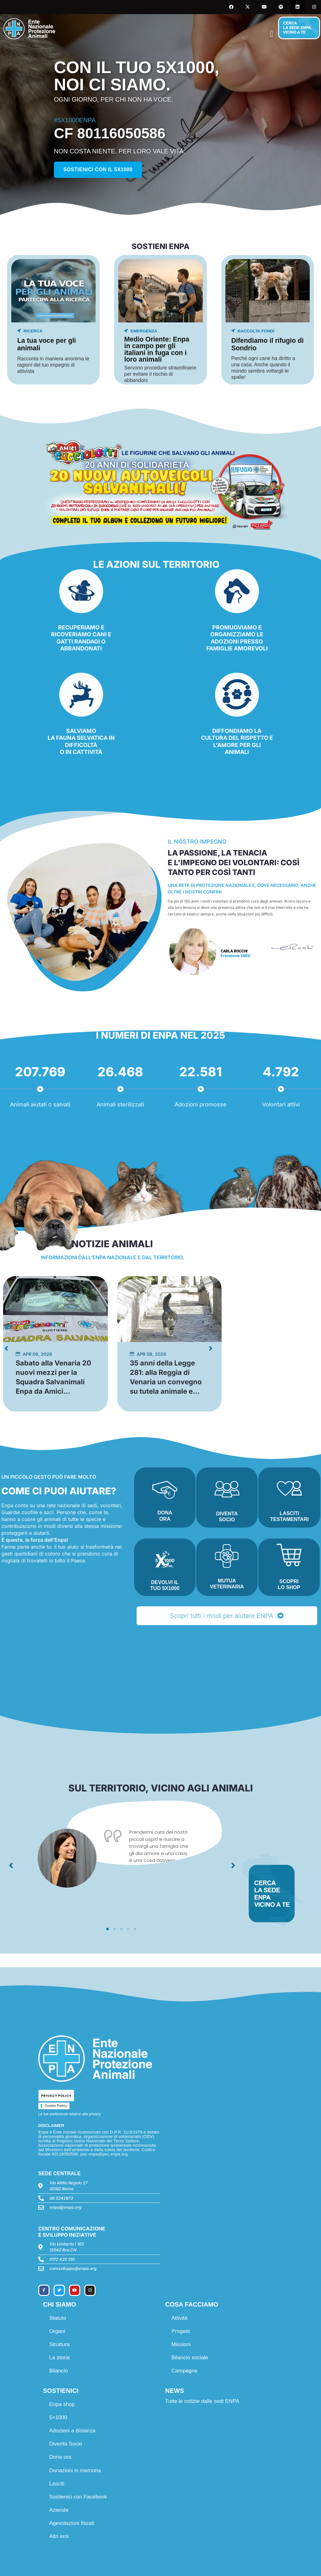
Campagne (184, 2371)
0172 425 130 (62, 2259)
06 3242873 (61, 2198)
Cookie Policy (56, 2105)
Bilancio (58, 2371)
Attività (179, 2318)
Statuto (57, 2318)
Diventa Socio (65, 2444)
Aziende (58, 2510)
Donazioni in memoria (75, 2470)
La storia (59, 2358)
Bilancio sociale (189, 2358)
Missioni (181, 2344)
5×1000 (58, 2417)
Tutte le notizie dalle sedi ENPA (202, 2401)
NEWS (174, 2390)
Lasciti (56, 2484)
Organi (57, 2331)
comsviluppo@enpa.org (73, 2268)
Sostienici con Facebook (78, 2497)
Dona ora (60, 2457)
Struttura (59, 2344)
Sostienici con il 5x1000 (98, 169)
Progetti (180, 2331)
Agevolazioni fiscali (71, 2523)
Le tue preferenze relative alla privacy (69, 2114)
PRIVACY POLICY (56, 2095)
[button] (271, 34)
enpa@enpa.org (66, 2207)
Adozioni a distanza (72, 2431)
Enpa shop (62, 2404)
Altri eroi (59, 2536)
